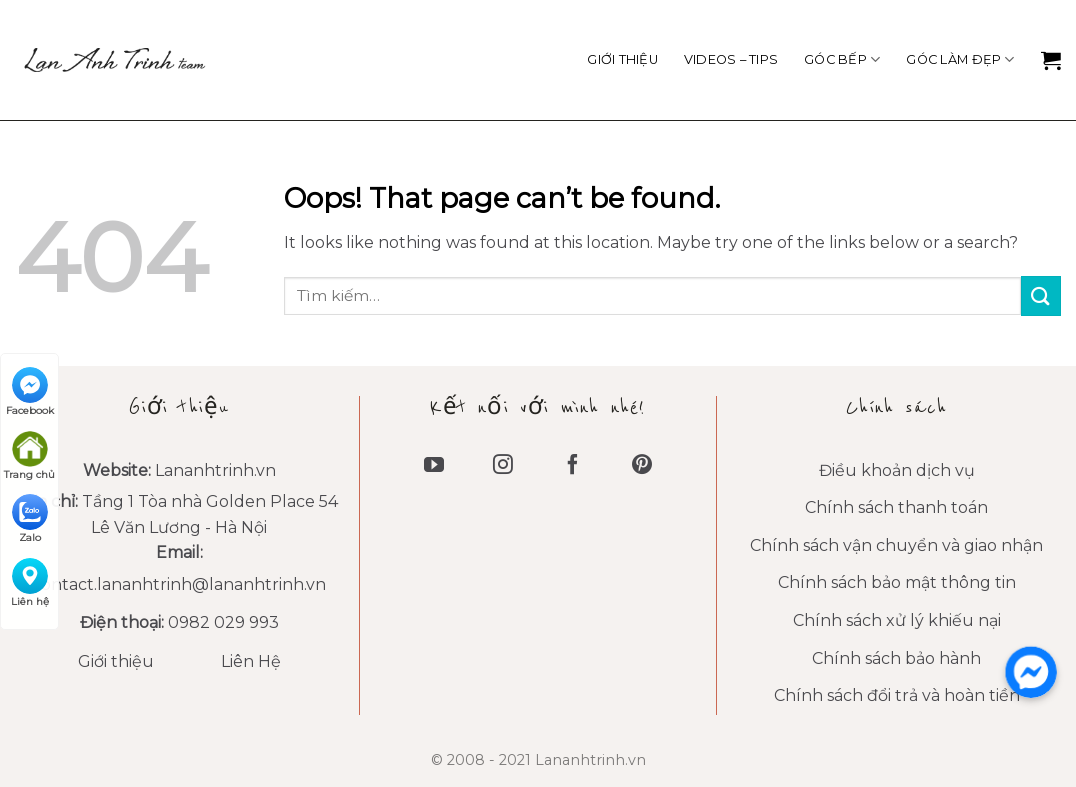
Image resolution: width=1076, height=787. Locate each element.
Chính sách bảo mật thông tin (897, 582)
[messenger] (1031, 672)
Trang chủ (29, 456)
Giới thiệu (622, 59)
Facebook (30, 392)
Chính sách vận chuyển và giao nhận (896, 545)
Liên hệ (30, 583)
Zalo (30, 519)
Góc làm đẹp (960, 59)
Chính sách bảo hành (896, 658)
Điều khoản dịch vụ (897, 470)
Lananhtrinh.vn (215, 470)
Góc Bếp (842, 59)
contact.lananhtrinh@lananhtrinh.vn (179, 584)
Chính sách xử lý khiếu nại (897, 620)
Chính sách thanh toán (896, 507)
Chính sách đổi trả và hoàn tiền (897, 695)
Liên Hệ (251, 661)
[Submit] (1041, 295)
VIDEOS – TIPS (731, 59)
